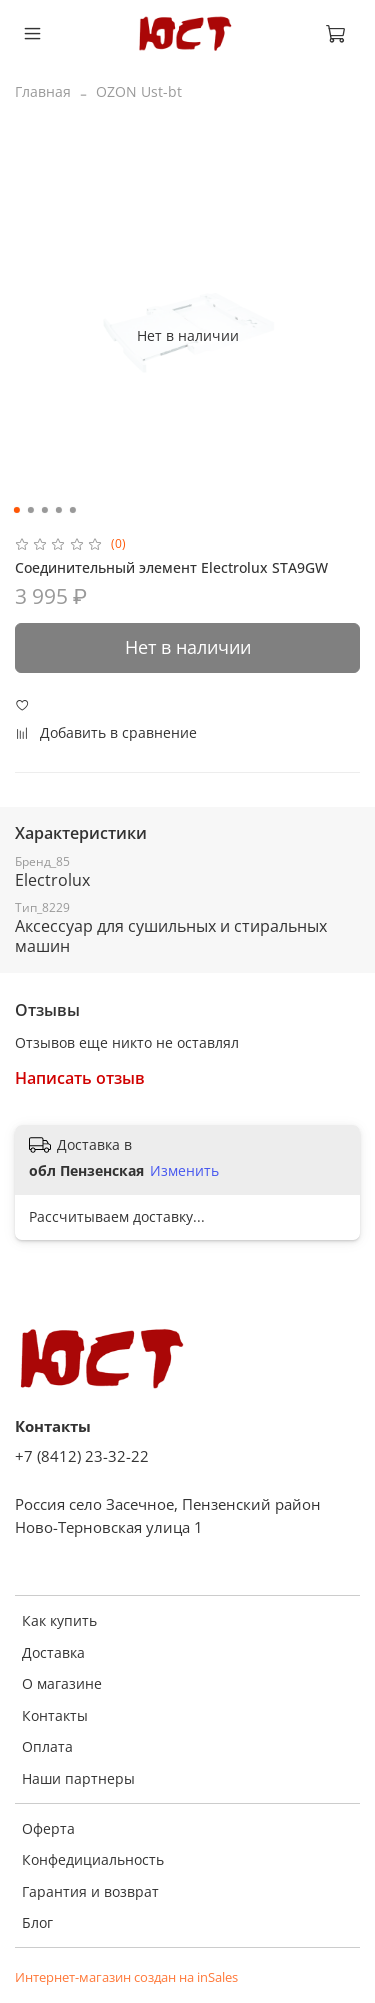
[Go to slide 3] (44, 510)
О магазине (62, 1683)
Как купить (59, 1620)
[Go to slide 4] (58, 510)
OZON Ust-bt (139, 91)
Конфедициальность (93, 1859)
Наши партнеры (78, 1778)
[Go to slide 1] (16, 510)
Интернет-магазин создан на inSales (126, 1977)
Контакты (55, 1715)
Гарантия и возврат (90, 1891)
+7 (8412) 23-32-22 (82, 1456)
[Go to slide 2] (30, 510)
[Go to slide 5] (72, 510)
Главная (43, 91)
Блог (37, 1922)
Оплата (47, 1746)
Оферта (48, 1828)
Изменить (184, 1171)
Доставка (53, 1652)
